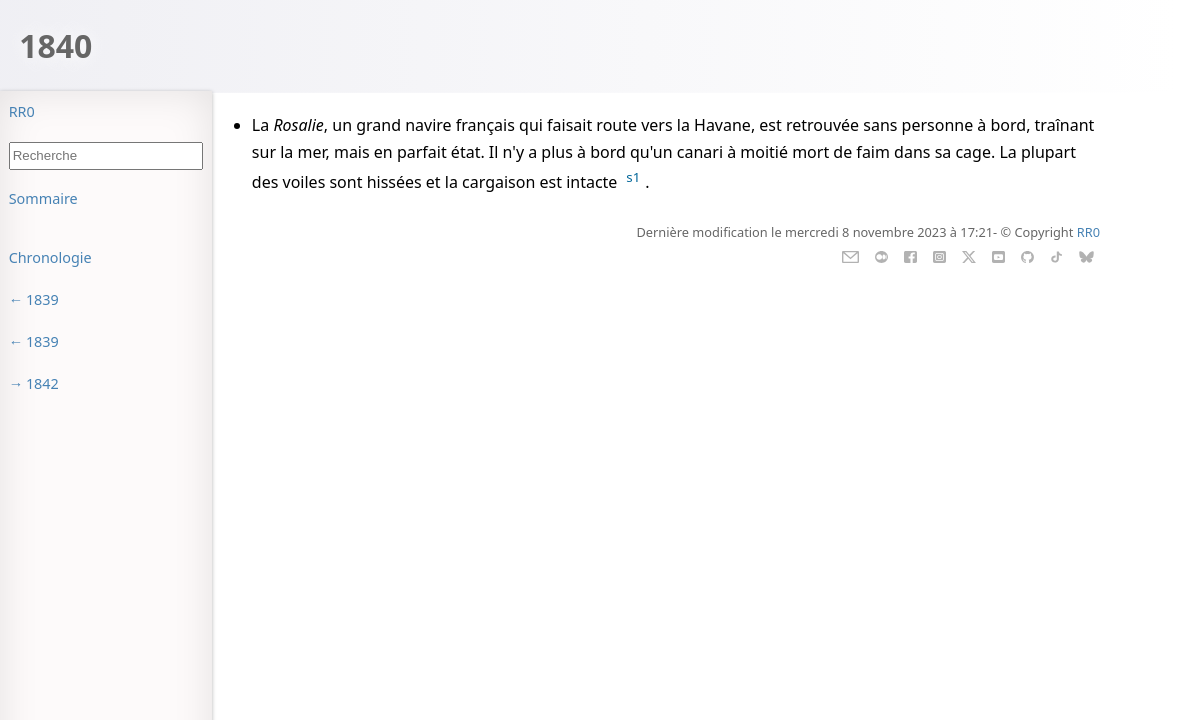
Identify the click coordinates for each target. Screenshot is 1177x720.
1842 (42, 383)
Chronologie (50, 257)
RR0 (22, 111)
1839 (42, 299)
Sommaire (43, 198)
